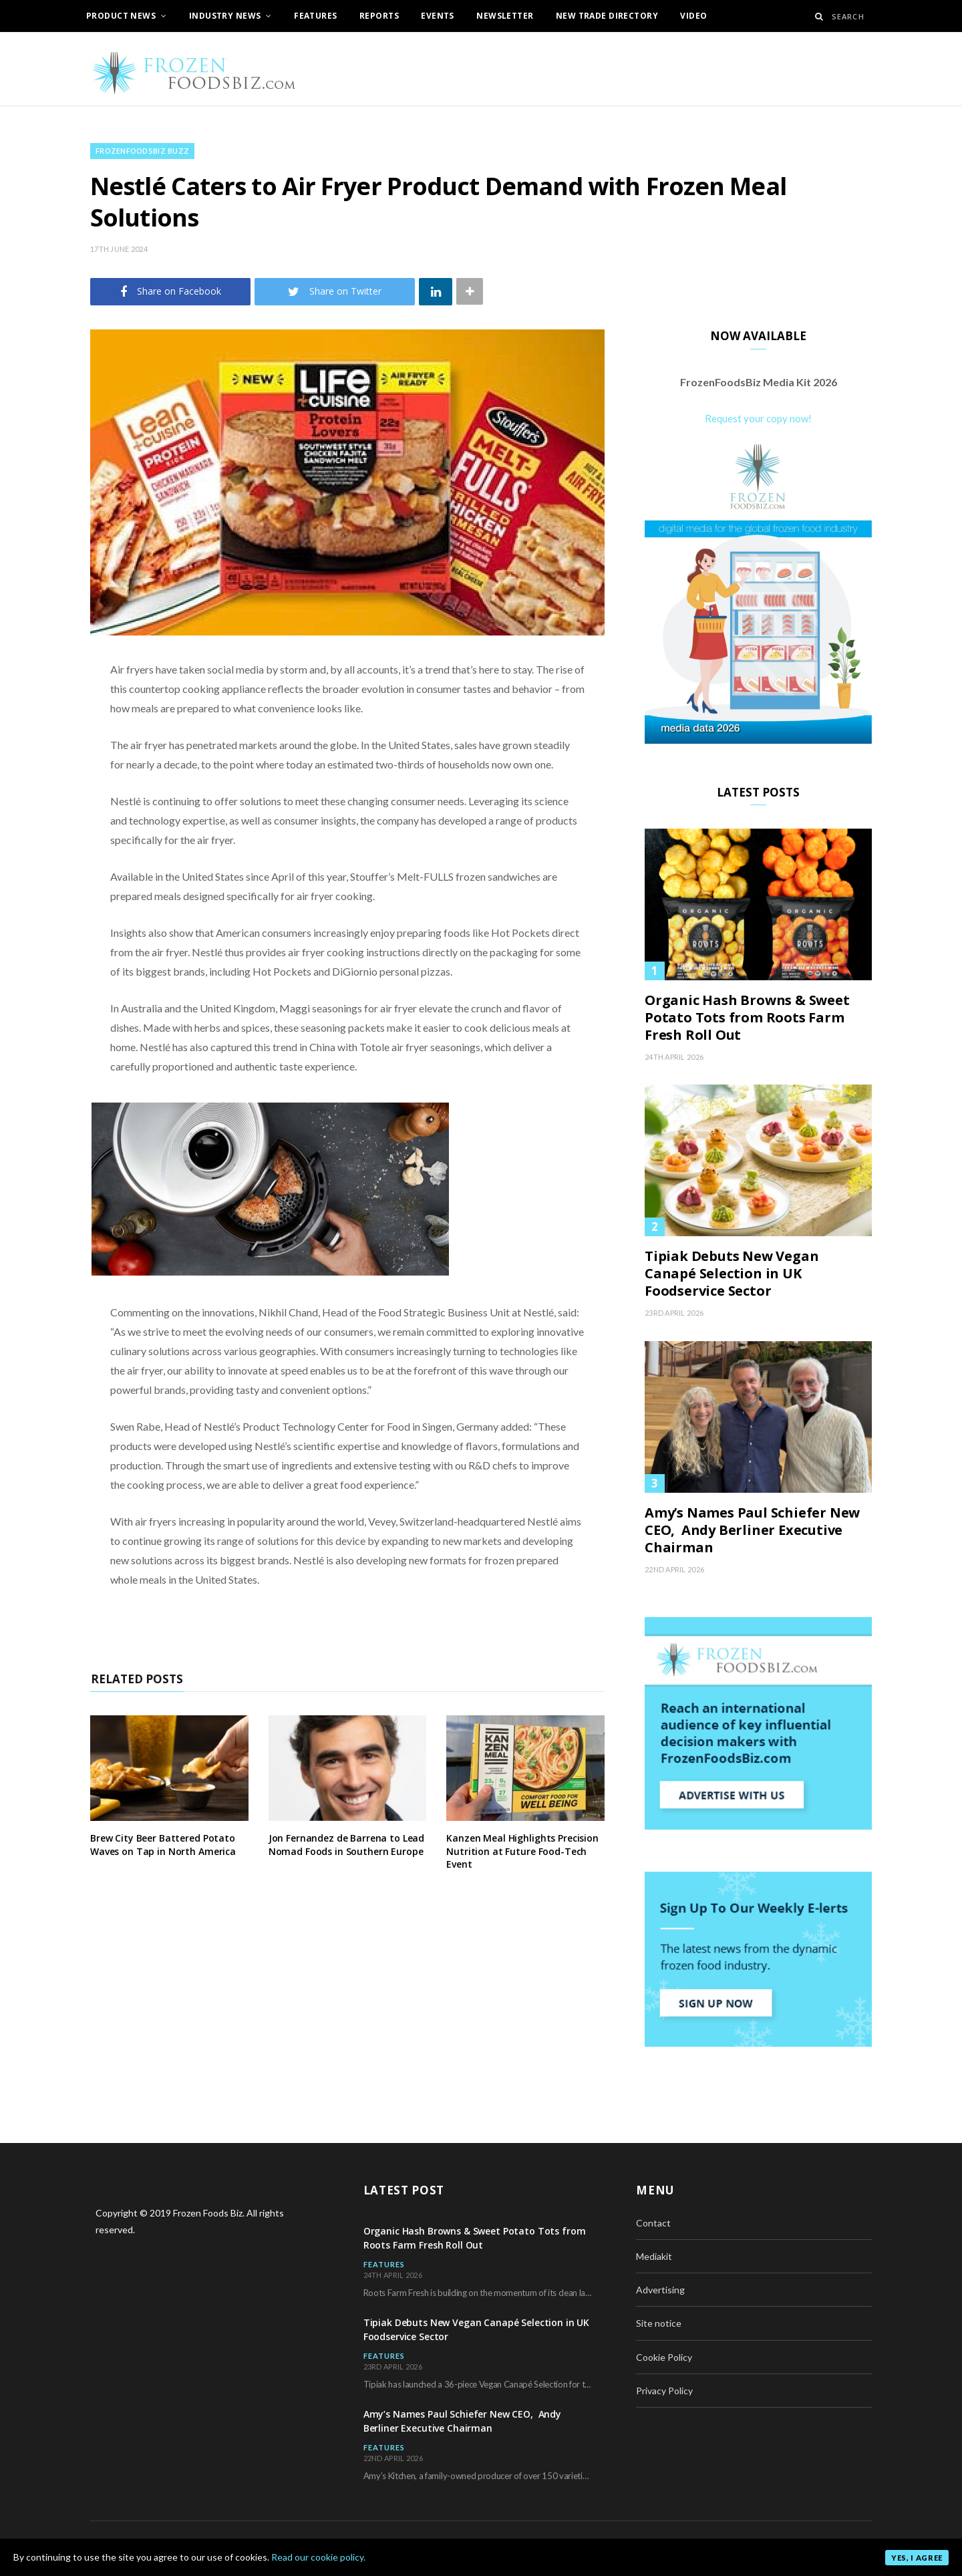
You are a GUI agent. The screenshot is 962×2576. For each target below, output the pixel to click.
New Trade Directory (607, 15)
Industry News (225, 15)
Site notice (658, 2323)
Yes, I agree (917, 2557)
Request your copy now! (758, 418)
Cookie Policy (664, 2357)
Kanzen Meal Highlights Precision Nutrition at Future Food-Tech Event (522, 1851)
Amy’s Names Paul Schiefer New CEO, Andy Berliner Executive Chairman (752, 1530)
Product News (121, 15)
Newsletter (504, 15)
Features (315, 15)
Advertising (660, 2289)
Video (693, 15)
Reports (379, 15)
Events (437, 15)
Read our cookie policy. (318, 2557)
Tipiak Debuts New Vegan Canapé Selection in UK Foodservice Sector (731, 1274)
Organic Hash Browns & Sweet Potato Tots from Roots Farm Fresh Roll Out (747, 1018)
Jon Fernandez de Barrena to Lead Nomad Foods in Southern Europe (347, 1845)
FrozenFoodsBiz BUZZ (142, 151)
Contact (653, 2223)
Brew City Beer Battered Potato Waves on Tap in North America (163, 1845)
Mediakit (654, 2256)
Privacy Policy (664, 2390)
